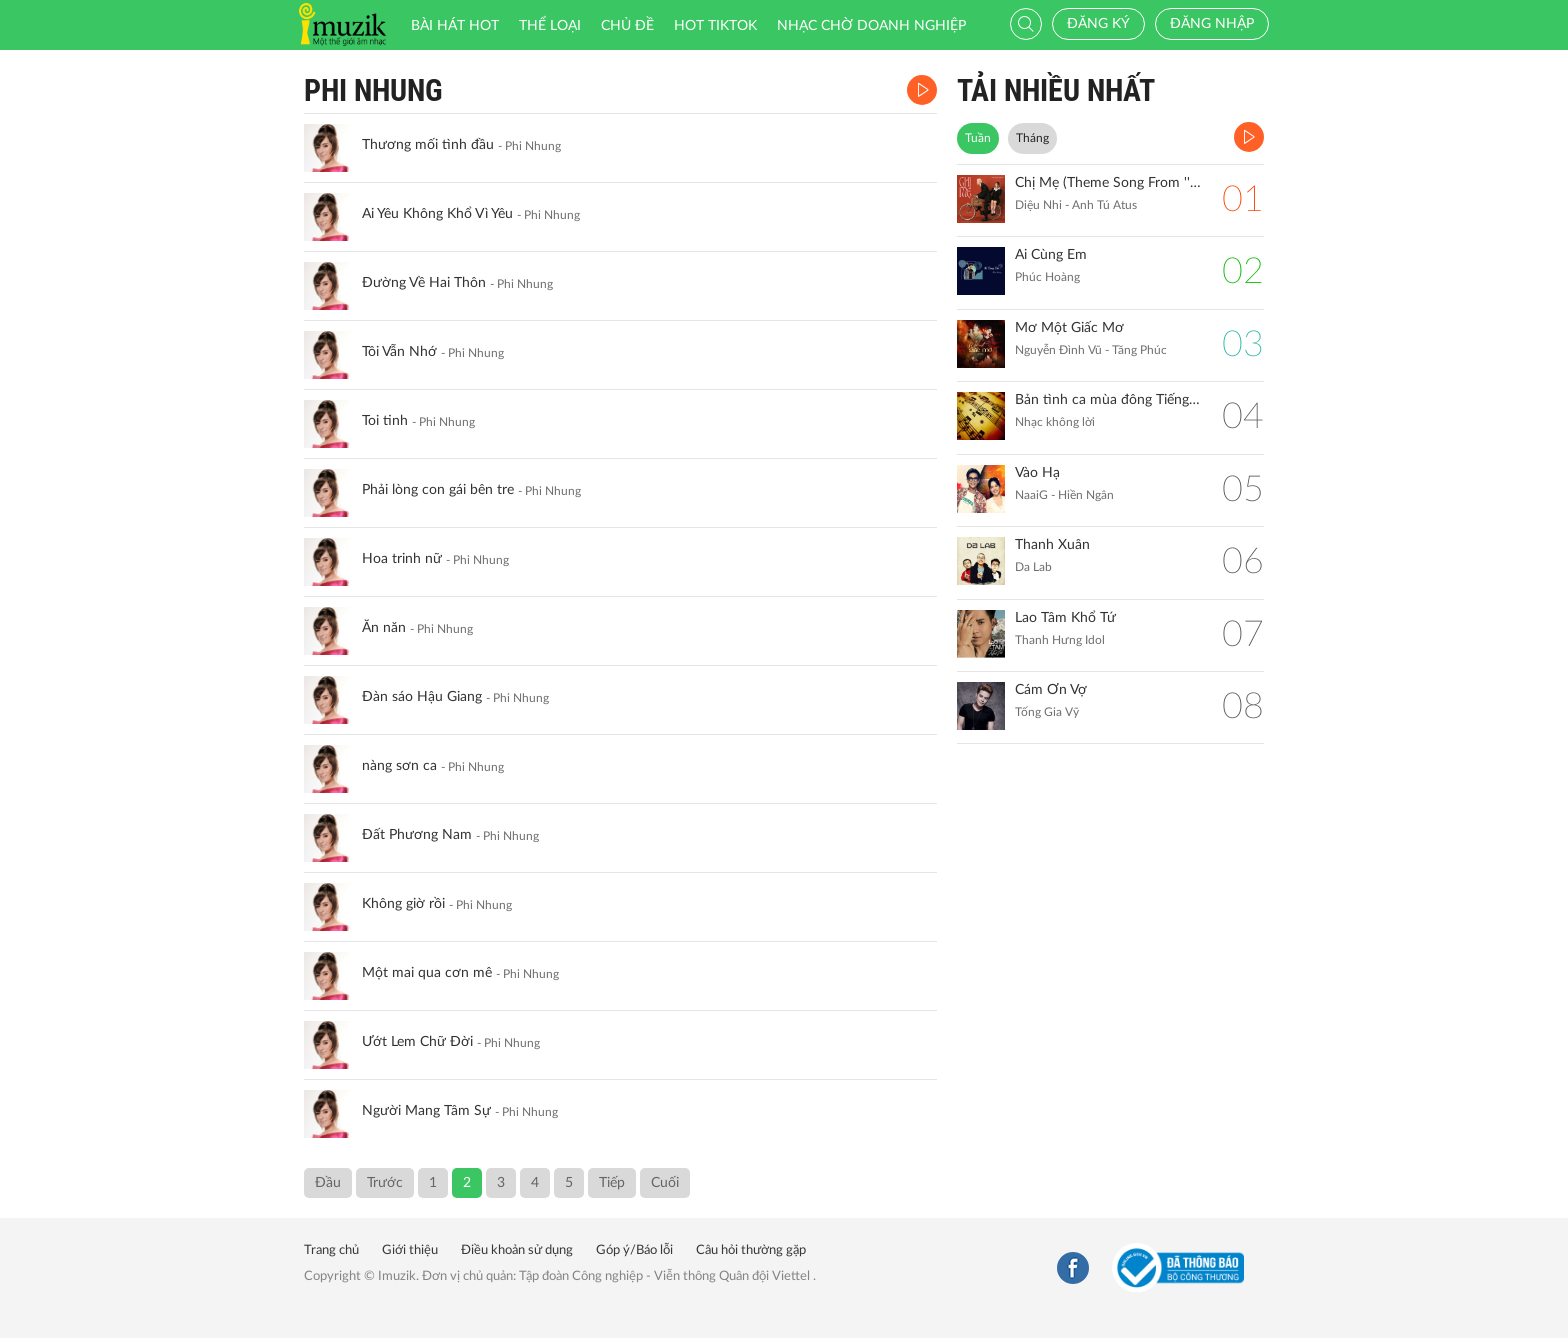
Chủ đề (627, 26)
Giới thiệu (410, 1250)
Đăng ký (1098, 24)
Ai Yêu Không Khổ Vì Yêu (437, 214)
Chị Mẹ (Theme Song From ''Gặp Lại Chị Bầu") (1108, 183)
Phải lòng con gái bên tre (438, 490)
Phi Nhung (373, 90)
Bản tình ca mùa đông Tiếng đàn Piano (1108, 400)
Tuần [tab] (978, 138)
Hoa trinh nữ (402, 559)
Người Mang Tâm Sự (426, 1111)
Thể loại (550, 26)
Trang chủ (331, 1250)
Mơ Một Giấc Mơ (1069, 328)
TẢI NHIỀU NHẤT (1056, 90)
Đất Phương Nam (417, 835)
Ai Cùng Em (1051, 255)
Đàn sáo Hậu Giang (422, 697)
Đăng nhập (1212, 24)
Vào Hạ (1037, 473)
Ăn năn (384, 628)
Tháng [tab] (1032, 138)
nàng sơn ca (399, 766)
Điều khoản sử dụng (517, 1250)
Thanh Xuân (1052, 545)
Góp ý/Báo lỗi (634, 1250)
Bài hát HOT (455, 26)
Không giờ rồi (403, 904)
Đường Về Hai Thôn (424, 283)
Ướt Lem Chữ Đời (417, 1042)
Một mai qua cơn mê (427, 973)
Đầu (328, 1183)
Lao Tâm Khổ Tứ (1065, 618)
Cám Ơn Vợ (1051, 690)
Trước (385, 1183)
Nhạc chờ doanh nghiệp (871, 26)
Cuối (665, 1183)
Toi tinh (385, 421)
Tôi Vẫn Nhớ (399, 352)
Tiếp (612, 1183)
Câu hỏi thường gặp (751, 1250)
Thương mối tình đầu (428, 145)
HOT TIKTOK (715, 26)
